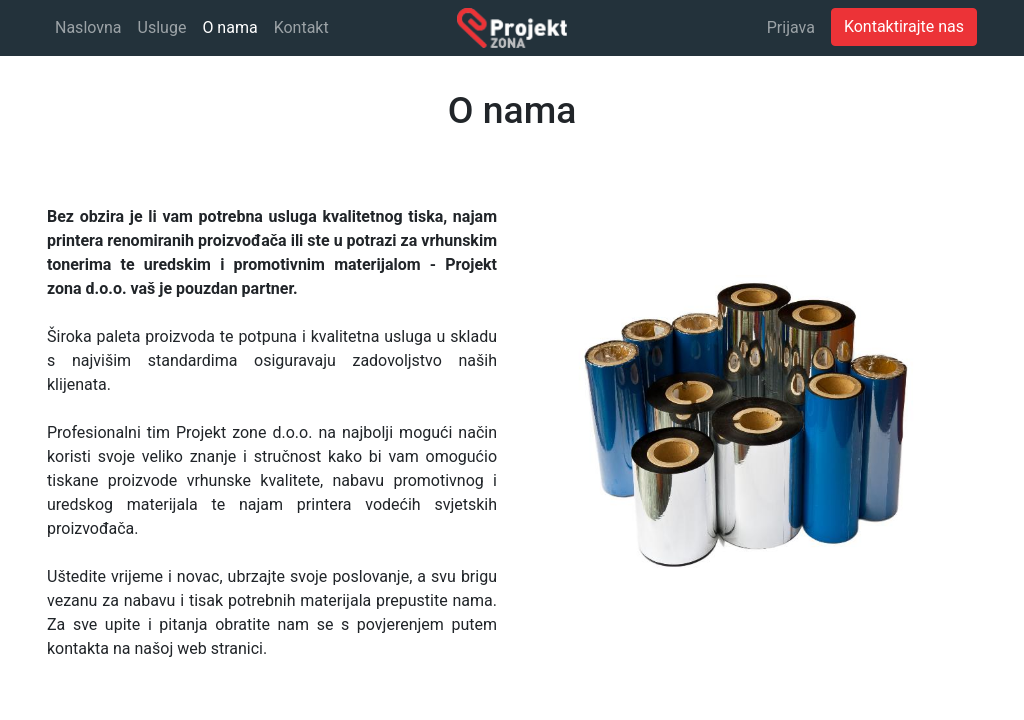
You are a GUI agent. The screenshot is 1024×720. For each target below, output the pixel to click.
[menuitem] (88, 28)
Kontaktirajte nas (904, 26)
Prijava (791, 27)
